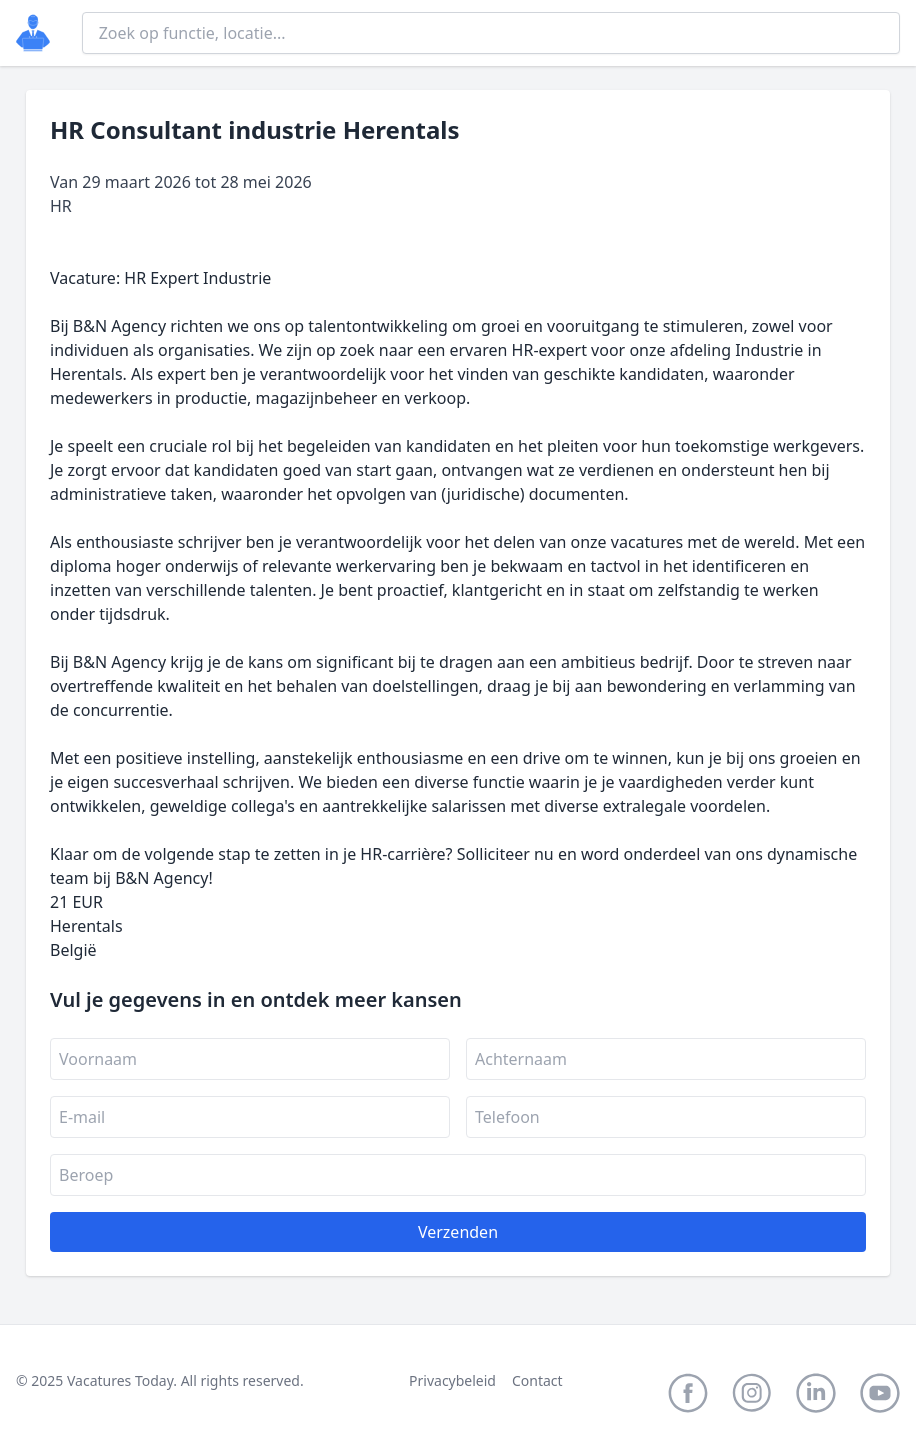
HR (61, 206)
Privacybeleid (452, 1380)
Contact (537, 1380)
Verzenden (458, 1232)
